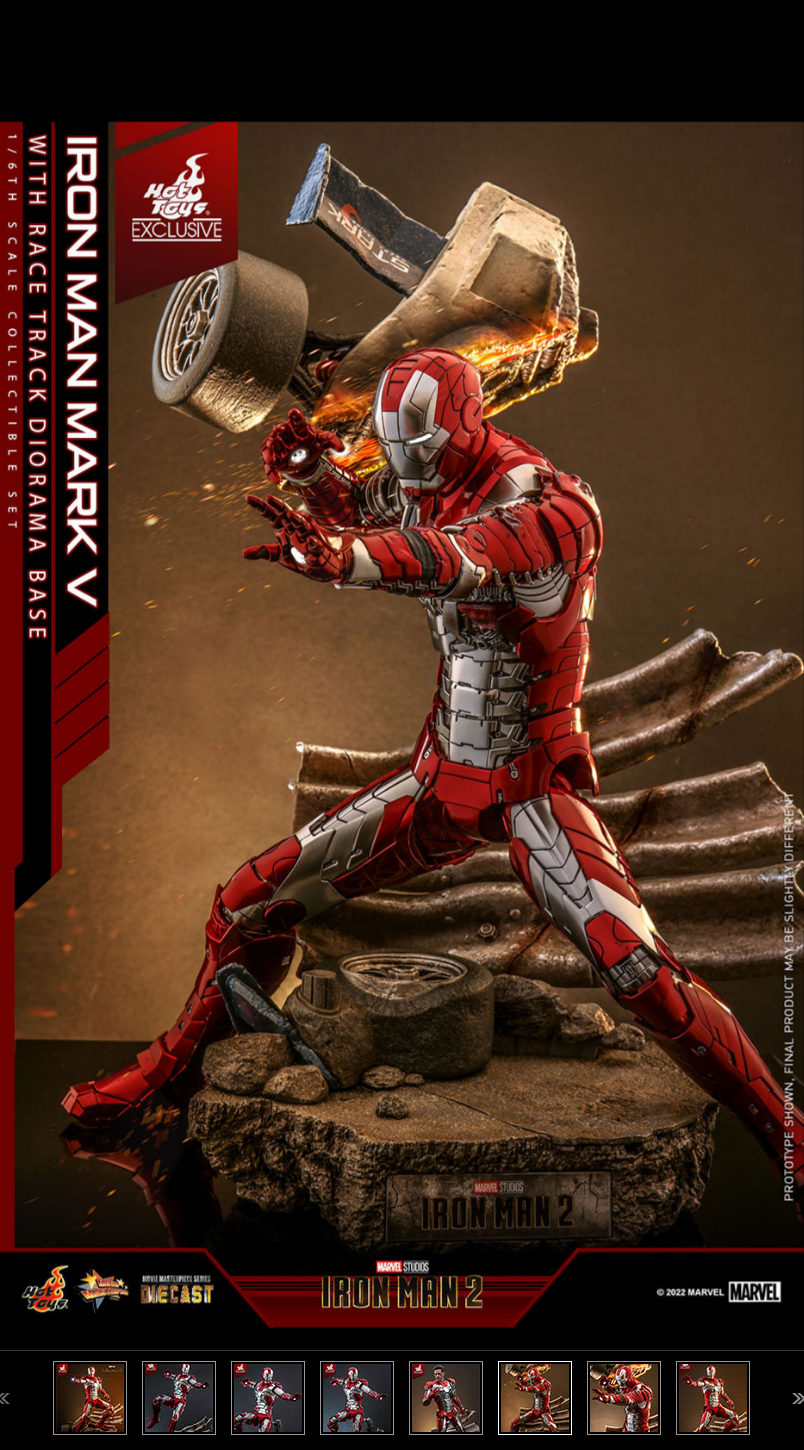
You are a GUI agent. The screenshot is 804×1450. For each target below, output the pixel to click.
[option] (402, 725)
